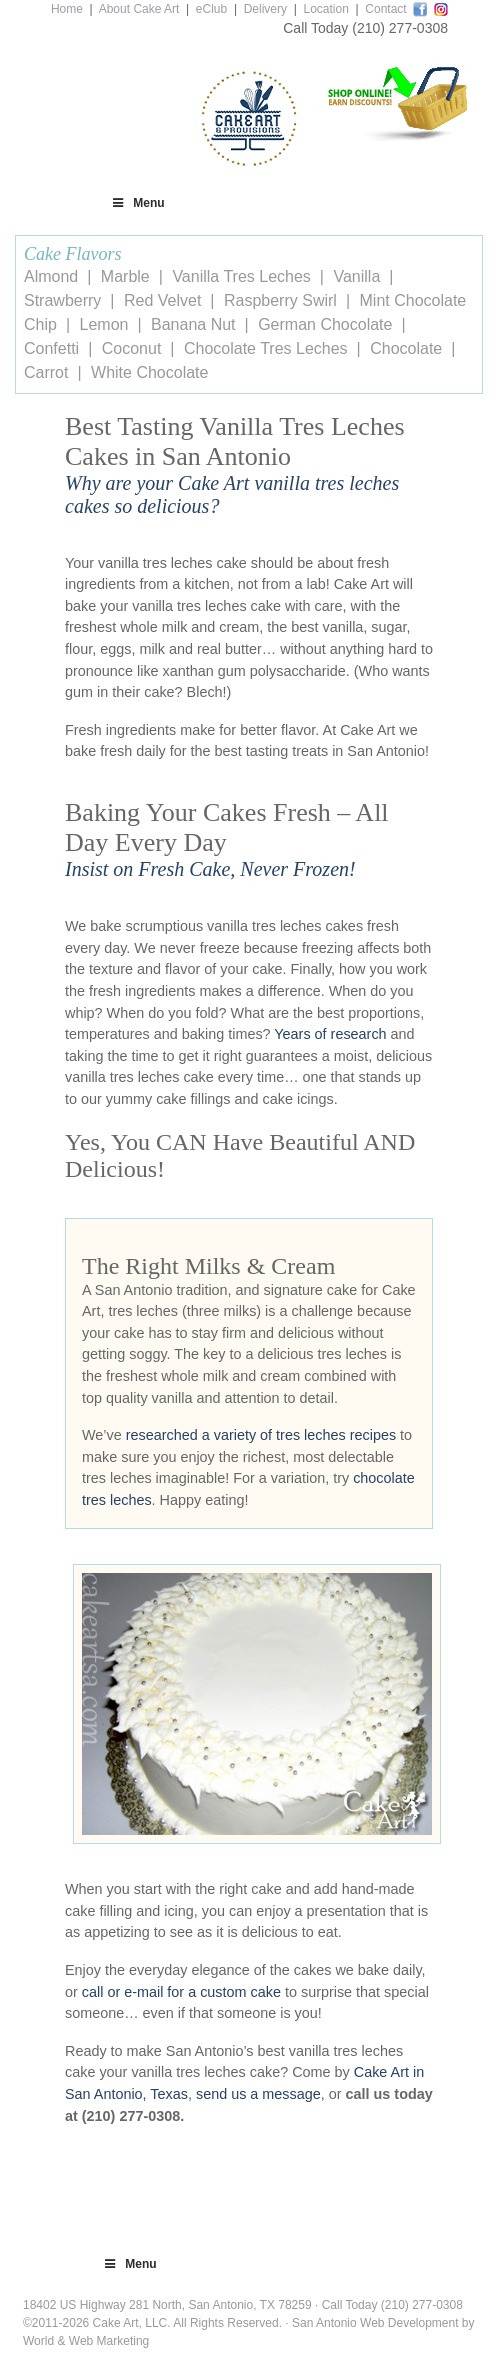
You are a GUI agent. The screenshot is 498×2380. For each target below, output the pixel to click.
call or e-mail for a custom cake (181, 1992)
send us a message (258, 2094)
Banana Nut (193, 324)
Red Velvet (162, 300)
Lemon (104, 324)
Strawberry (62, 300)
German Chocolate (325, 324)
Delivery (265, 9)
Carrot (46, 372)
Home (67, 9)
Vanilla (356, 276)
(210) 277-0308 (400, 28)
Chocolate (406, 348)
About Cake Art (139, 9)
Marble (125, 276)
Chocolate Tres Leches (266, 348)
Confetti (51, 348)
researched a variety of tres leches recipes (261, 1435)
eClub (211, 9)
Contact (385, 9)
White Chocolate (149, 372)
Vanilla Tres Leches (241, 276)
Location (325, 9)
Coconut (132, 348)
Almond (51, 276)
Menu (138, 203)
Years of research (330, 1034)
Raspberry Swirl (280, 300)
